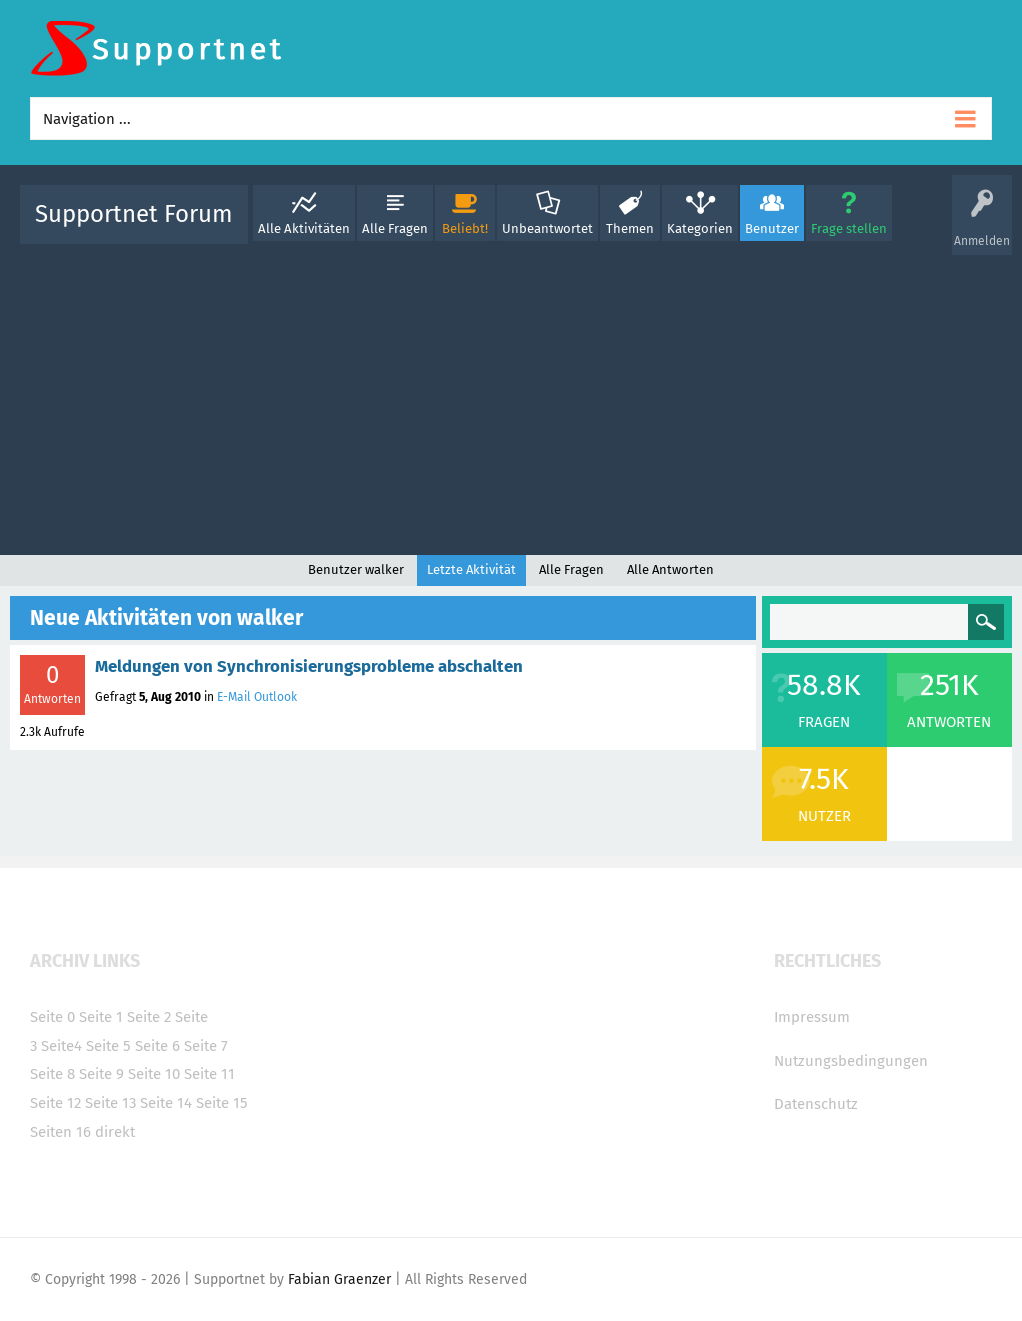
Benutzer (772, 228)
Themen (630, 228)
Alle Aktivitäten (304, 228)
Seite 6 (157, 1046)
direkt (115, 1132)
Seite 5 (108, 1046)
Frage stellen (849, 228)
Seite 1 (101, 1017)
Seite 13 (110, 1103)
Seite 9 (101, 1074)
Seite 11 (209, 1074)
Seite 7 (206, 1046)
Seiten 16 (60, 1132)
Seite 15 (222, 1103)
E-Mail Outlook (257, 697)
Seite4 (61, 1046)
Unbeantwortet (547, 228)
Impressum (812, 1017)
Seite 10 (154, 1074)
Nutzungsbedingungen (851, 1061)
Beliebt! (465, 228)
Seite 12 (55, 1103)
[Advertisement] (511, 395)
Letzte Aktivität (471, 569)
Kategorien (700, 228)
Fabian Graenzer (339, 1279)
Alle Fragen (395, 228)
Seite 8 (52, 1074)
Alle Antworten (670, 569)
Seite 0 (52, 1017)
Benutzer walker (356, 569)
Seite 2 (149, 1017)
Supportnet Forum (134, 214)
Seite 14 (166, 1103)
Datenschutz (816, 1104)
